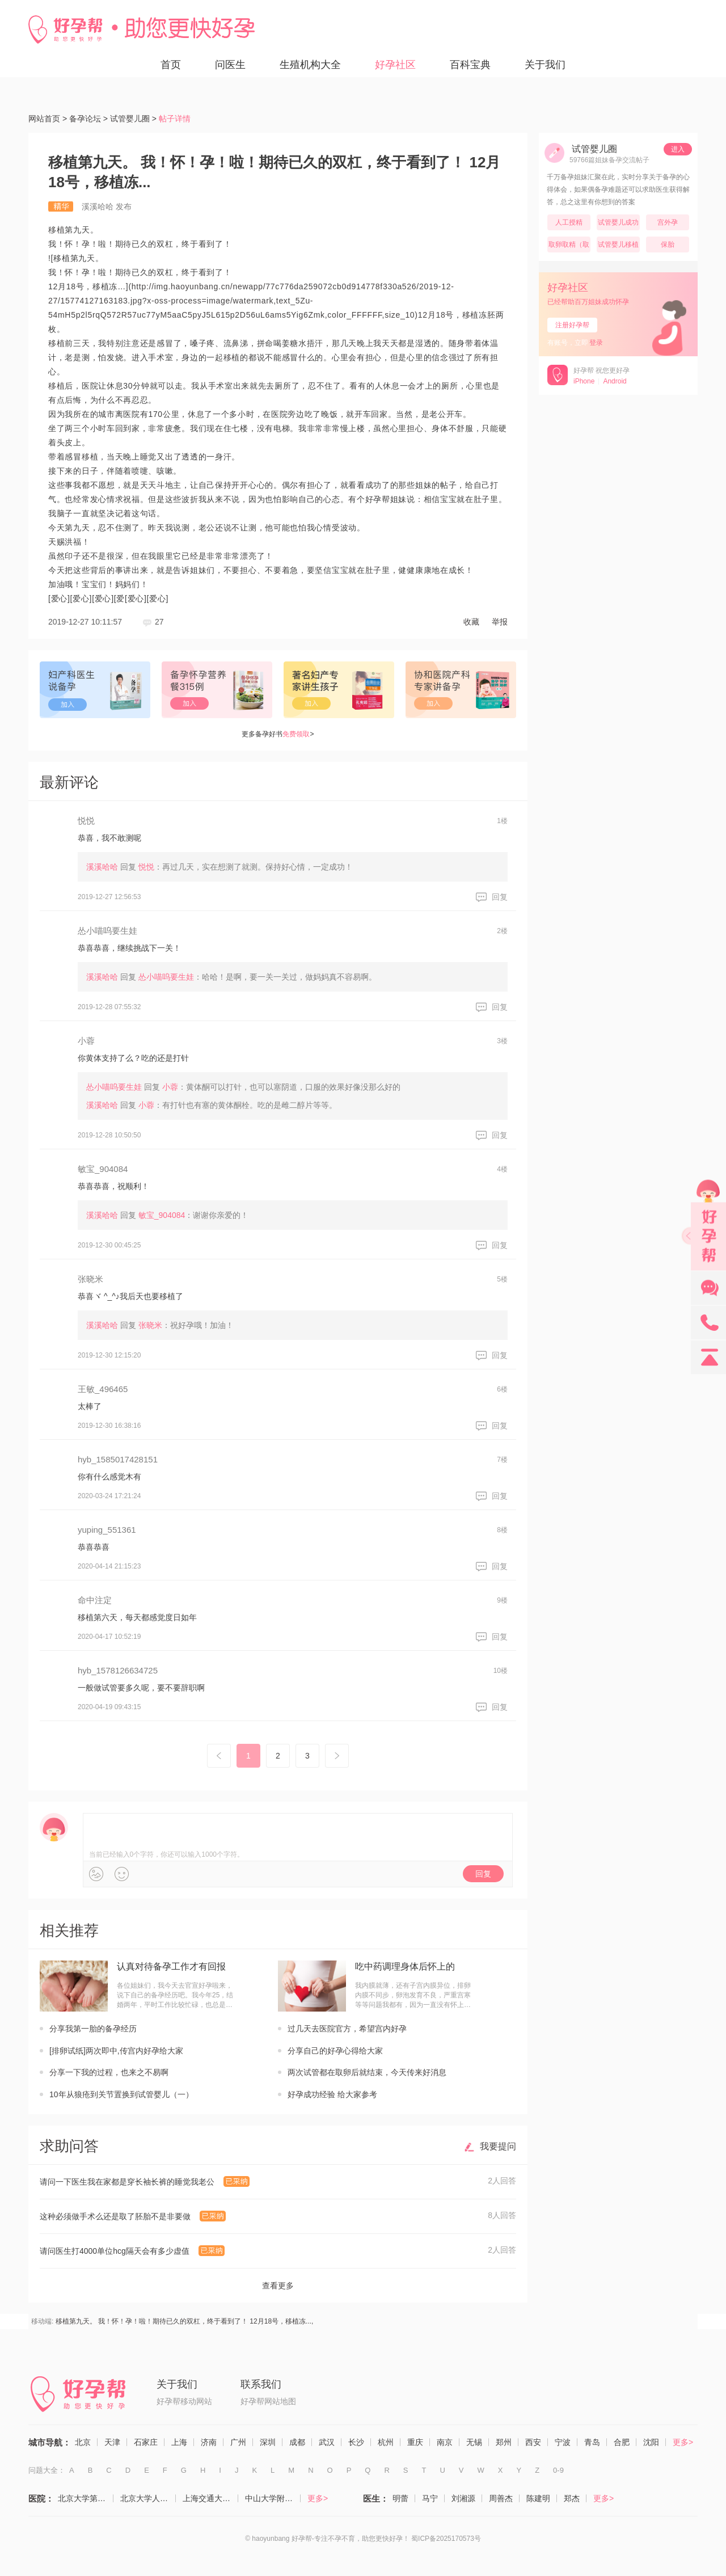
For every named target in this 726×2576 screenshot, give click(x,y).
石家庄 (146, 2442)
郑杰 (572, 2498)
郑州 (504, 2442)
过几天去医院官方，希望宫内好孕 (347, 2028)
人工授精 (569, 222)
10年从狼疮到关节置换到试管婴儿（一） (121, 2094)
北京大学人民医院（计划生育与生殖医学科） (148, 2498)
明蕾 (400, 2498)
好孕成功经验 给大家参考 (332, 2094)
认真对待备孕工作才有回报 (171, 1966)
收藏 (471, 621)
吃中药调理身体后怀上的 (405, 1966)
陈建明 (538, 2498)
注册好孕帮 (572, 325)
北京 (83, 2442)
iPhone (583, 381)
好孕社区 (395, 64)
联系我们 (260, 2384)
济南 (209, 2442)
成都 (297, 2442)
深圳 (268, 2442)
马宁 (430, 2498)
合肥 (622, 2442)
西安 (533, 2442)
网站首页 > (47, 118)
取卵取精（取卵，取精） (568, 246)
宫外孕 (667, 222)
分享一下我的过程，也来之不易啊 (108, 2072)
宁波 (563, 2442)
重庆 (415, 2442)
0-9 (558, 2470)
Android (614, 381)
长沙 (356, 2442)
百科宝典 (470, 64)
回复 (500, 896)
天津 (112, 2442)
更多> (683, 2442)
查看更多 (278, 2285)
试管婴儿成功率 (618, 224)
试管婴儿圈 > (133, 118)
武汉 (327, 2442)
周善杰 (501, 2498)
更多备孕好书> (278, 734)
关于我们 (545, 64)
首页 (171, 64)
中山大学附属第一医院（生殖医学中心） (273, 2498)
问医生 (230, 64)
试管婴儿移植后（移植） (618, 246)
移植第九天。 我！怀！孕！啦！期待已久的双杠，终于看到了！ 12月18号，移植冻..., (185, 2321)
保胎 (667, 244)
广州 (238, 2442)
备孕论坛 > (88, 118)
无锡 (474, 2442)
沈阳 (651, 2442)
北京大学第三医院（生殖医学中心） (85, 2498)
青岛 (592, 2442)
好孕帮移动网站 (184, 2401)
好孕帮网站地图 (268, 2401)
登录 (596, 343)
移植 (56, 229)
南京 (445, 2442)
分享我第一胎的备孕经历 (93, 2028)
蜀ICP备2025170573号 (446, 2539)
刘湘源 (463, 2498)
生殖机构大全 (310, 64)
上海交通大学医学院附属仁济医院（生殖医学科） (210, 2498)
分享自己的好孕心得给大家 (335, 2050)
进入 (678, 149)
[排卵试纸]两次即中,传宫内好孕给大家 (116, 2050)
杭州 (386, 2442)
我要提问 (498, 2146)
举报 (500, 621)
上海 (179, 2442)
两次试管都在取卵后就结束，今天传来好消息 (367, 2072)
